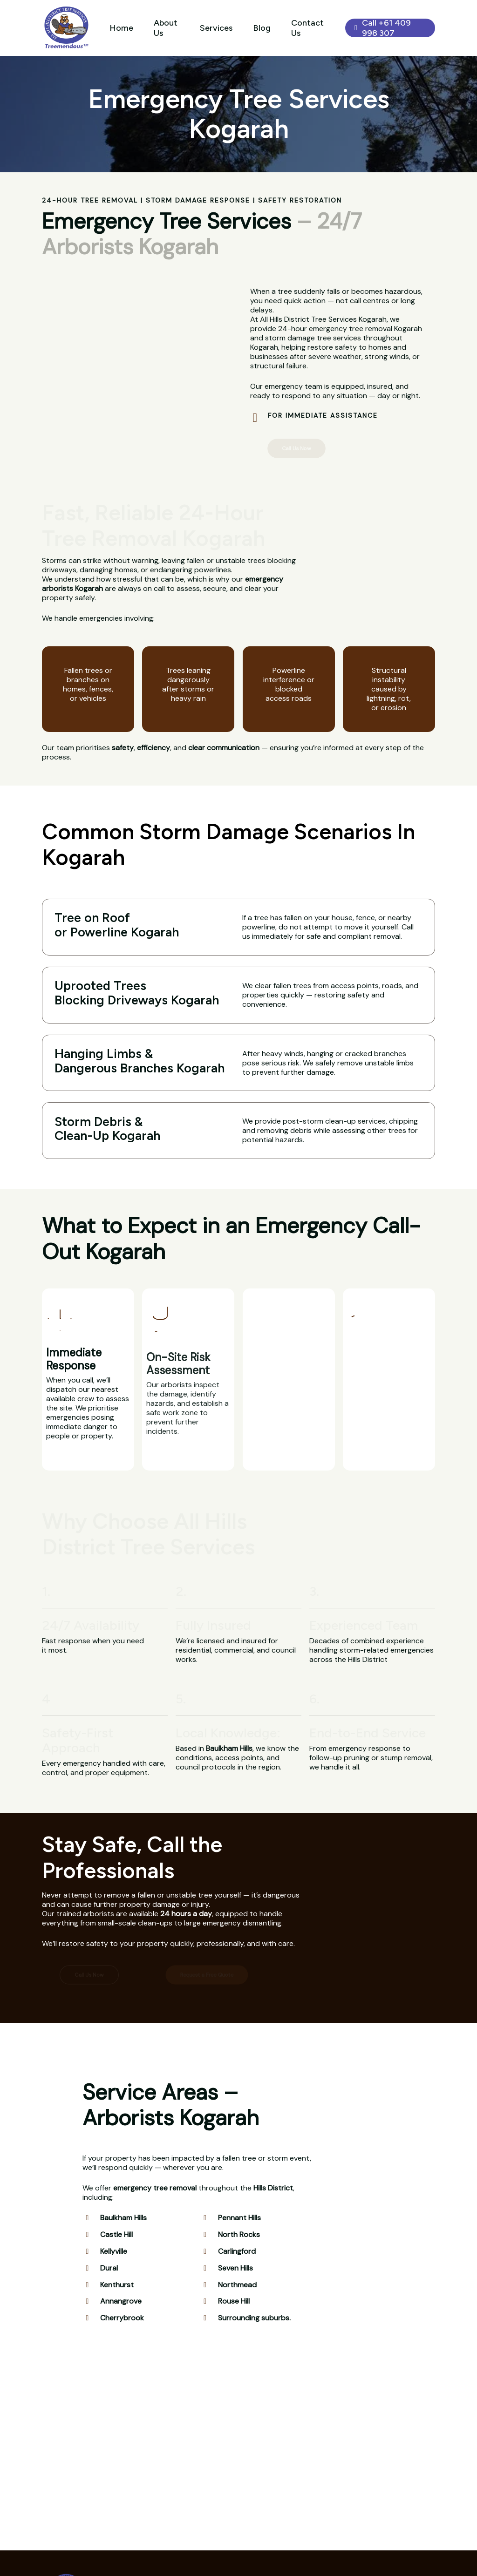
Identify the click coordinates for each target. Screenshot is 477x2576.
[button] (297, 448)
